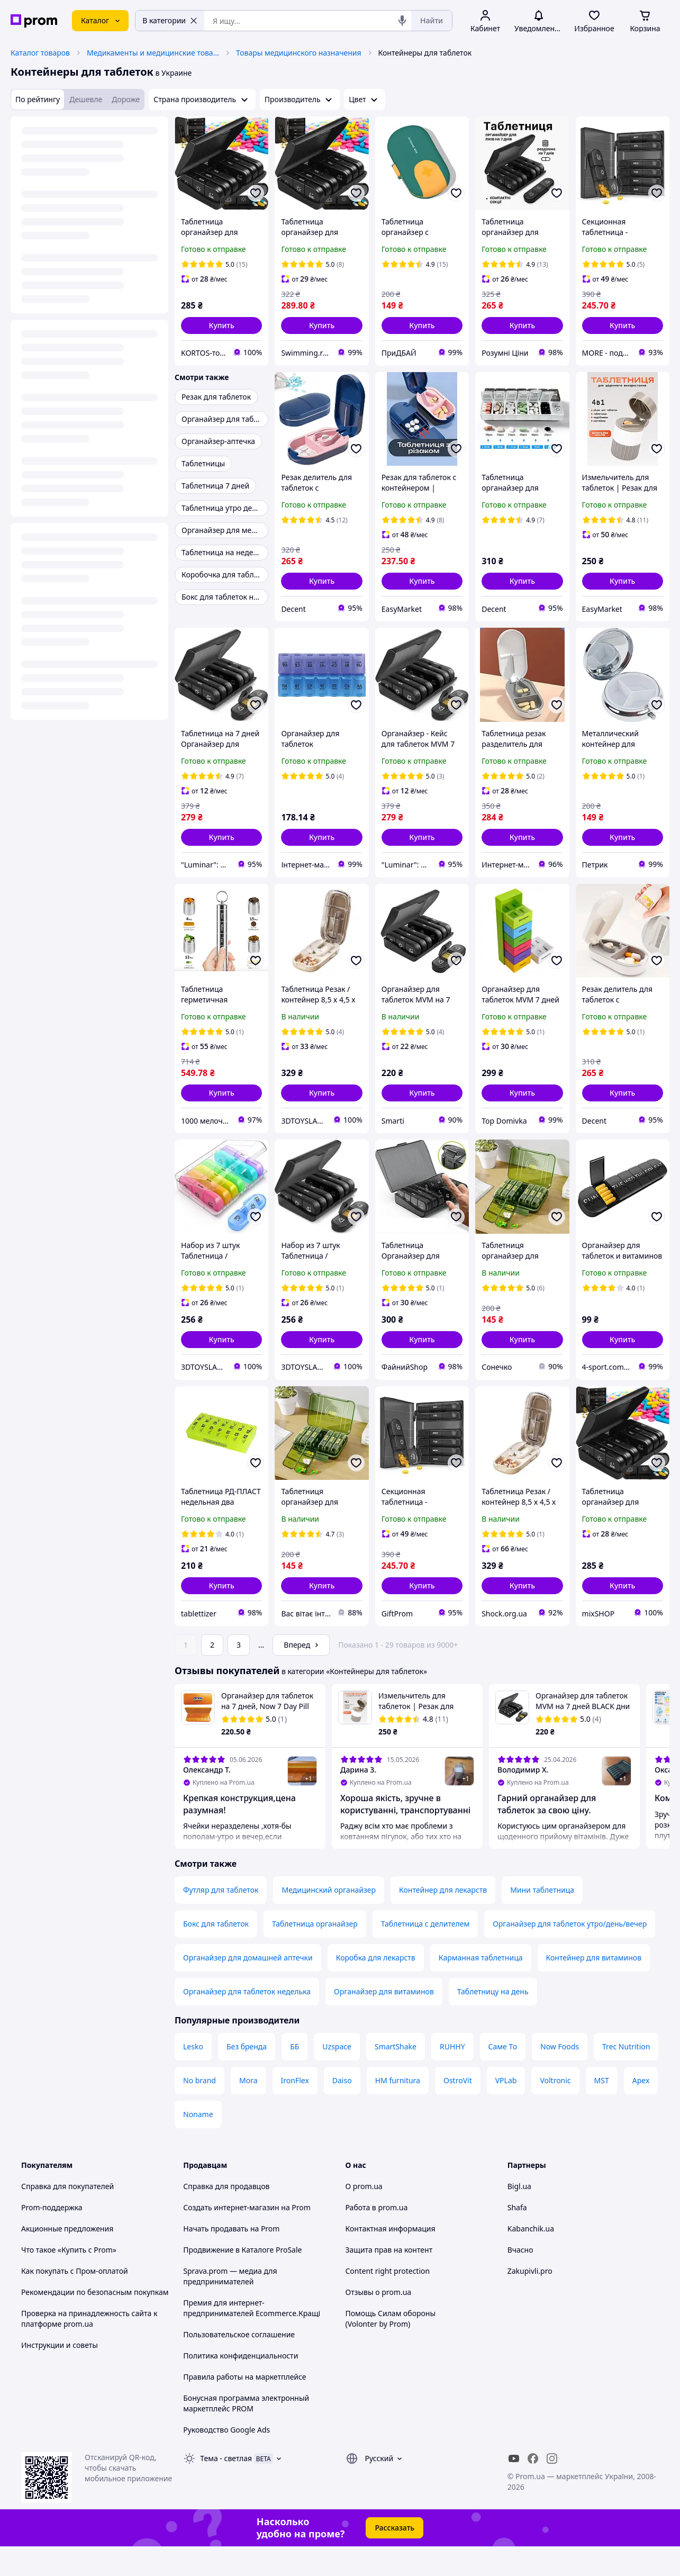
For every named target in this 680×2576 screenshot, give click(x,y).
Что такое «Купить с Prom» (68, 2279)
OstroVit (457, 2110)
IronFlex (295, 2110)
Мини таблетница (542, 1919)
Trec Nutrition (626, 2076)
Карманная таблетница (481, 1987)
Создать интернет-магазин (231, 2237)
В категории (169, 20)
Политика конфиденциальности (240, 2385)
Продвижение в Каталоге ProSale (242, 2279)
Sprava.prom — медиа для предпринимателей (230, 2305)
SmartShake (395, 2076)
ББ (294, 2076)
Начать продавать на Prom (231, 2258)
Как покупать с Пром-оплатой (74, 2300)
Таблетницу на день (493, 2021)
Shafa (517, 2237)
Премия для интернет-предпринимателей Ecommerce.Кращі (251, 2337)
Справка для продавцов (226, 2216)
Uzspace (336, 2076)
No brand (199, 2110)
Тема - (226, 2488)
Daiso (342, 2110)
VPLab (506, 2110)
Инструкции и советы (59, 2375)
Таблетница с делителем (425, 1953)
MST (601, 2110)
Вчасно (520, 2279)
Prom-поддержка (52, 2237)
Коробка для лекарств (375, 1987)
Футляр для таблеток (220, 1919)
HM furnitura (397, 2110)
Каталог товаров (40, 53)
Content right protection (388, 2300)
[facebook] (533, 2488)
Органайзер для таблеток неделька (247, 2021)
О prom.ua (364, 2216)
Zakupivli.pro (529, 2300)
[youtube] (513, 2488)
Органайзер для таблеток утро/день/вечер (570, 1953)
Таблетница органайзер (315, 1953)
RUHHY (452, 2076)
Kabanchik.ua (530, 2258)
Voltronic (555, 2110)
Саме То (502, 2076)
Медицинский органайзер (329, 1919)
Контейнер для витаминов (594, 1987)
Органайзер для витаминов (384, 2021)
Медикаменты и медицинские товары (153, 53)
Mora (248, 2110)
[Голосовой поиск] (402, 21)
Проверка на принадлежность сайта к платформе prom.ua (89, 2348)
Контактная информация (391, 2258)
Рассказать (394, 2557)
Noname (198, 2144)
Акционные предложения (67, 2258)
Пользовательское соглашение (239, 2364)
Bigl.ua (519, 2216)
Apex (641, 2110)
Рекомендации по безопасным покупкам (94, 2322)
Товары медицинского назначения (298, 53)
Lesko (193, 2076)
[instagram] (552, 2488)
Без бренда (246, 2076)
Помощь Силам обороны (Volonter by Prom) (391, 2348)
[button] (221, 325)
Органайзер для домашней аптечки (248, 1987)
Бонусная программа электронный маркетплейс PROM (246, 2433)
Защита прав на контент (389, 2279)
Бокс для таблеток (216, 1953)
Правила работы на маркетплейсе (244, 2406)
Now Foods (559, 2076)
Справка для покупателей (67, 2216)
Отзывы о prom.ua (379, 2322)
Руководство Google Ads (226, 2459)
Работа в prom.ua (377, 2237)
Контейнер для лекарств (443, 1919)
